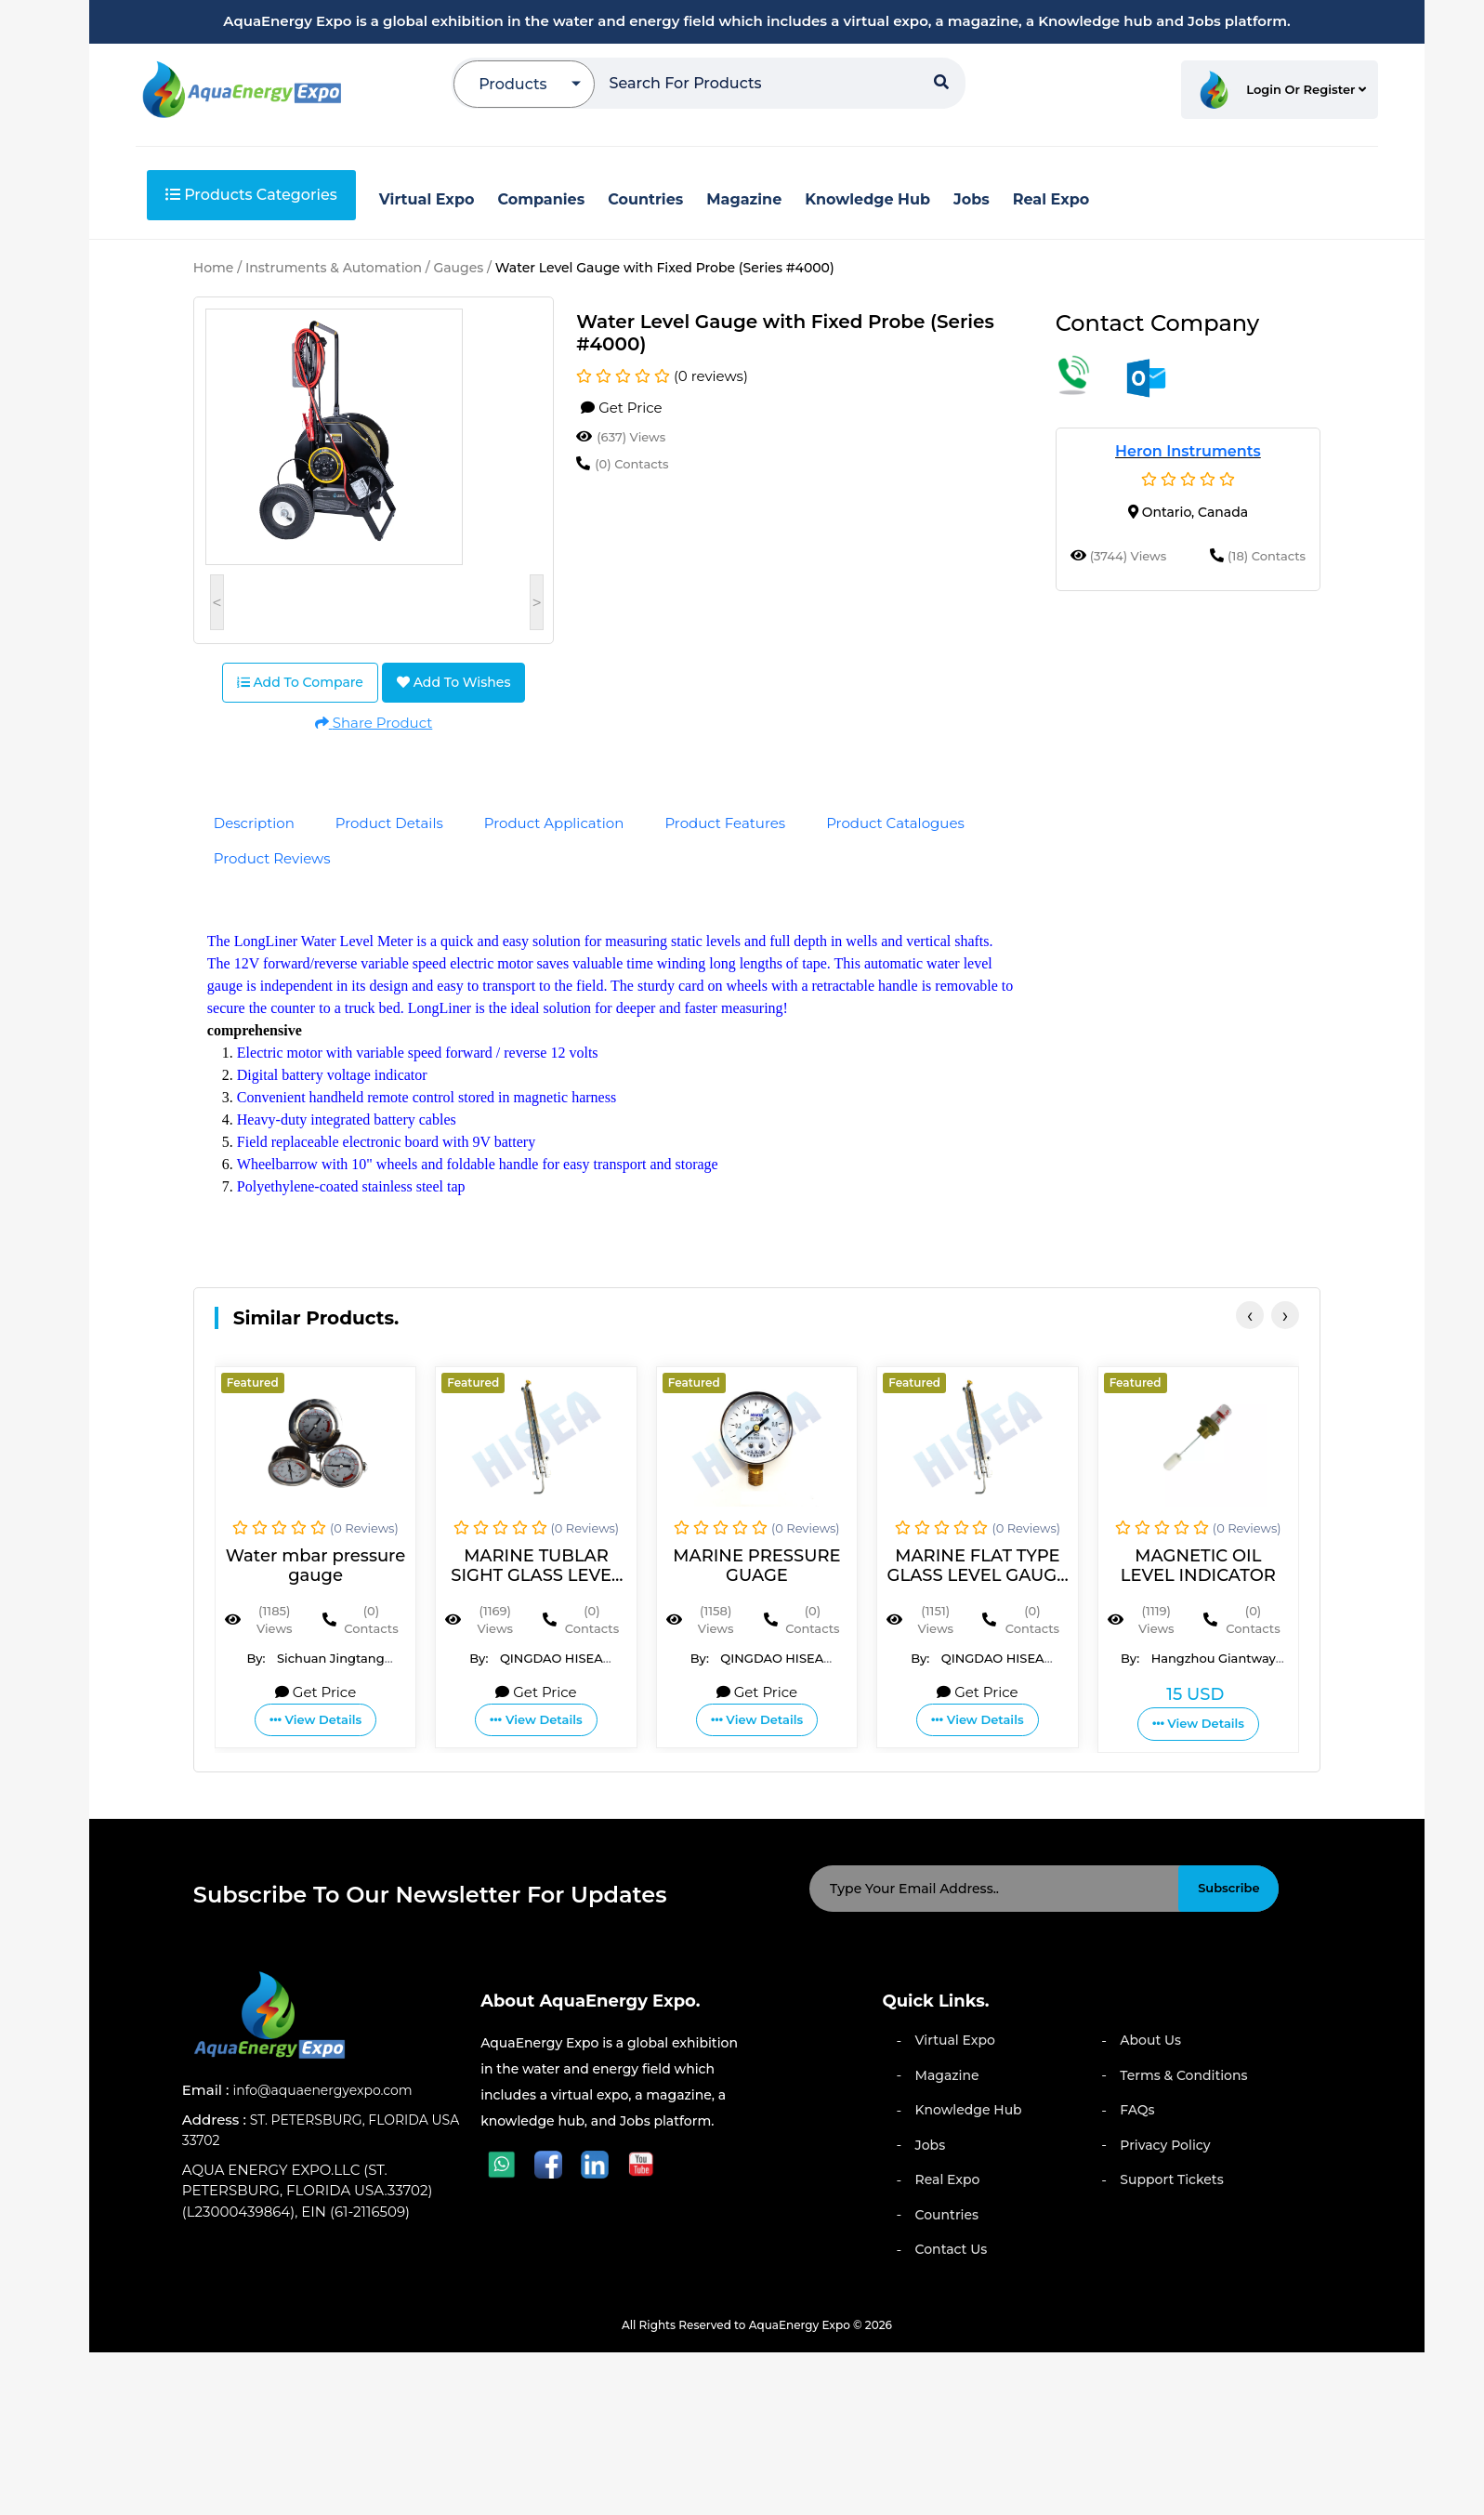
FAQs (1137, 2109)
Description (254, 823)
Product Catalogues (895, 823)
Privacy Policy (1165, 2145)
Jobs (930, 2145)
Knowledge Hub (968, 2109)
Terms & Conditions (1183, 2075)
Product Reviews (272, 858)
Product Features (724, 823)
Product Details (389, 823)
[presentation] (1250, 1315)
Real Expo (947, 2179)
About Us (1150, 2040)
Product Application (554, 823)
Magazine (947, 2075)
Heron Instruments (1188, 451)
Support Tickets (1171, 2179)
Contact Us (951, 2249)
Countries (947, 2214)
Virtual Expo (955, 2040)
